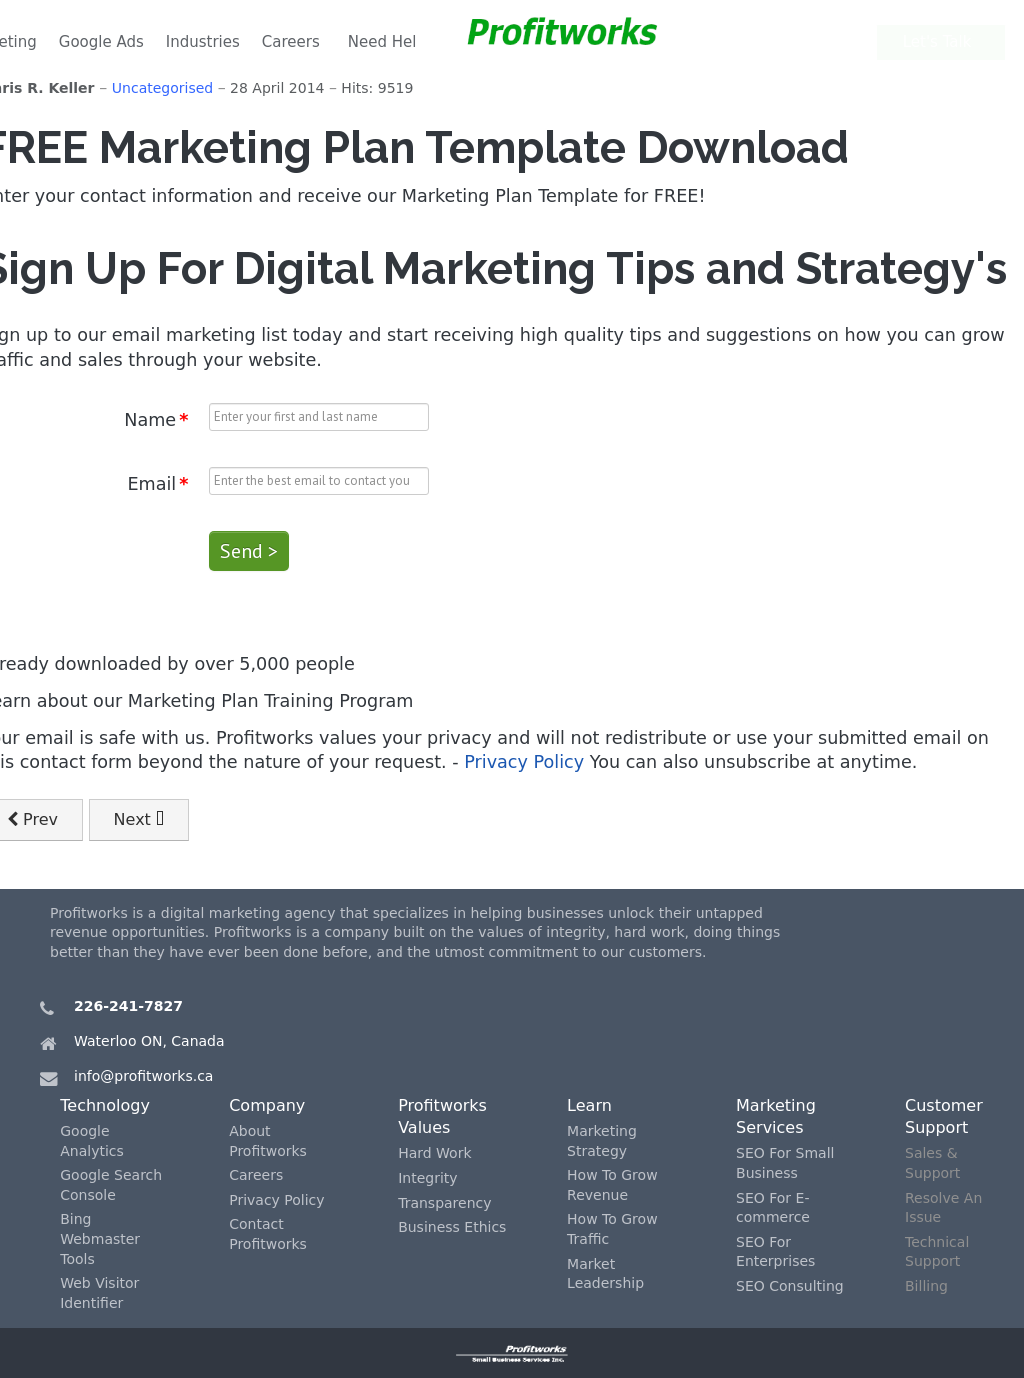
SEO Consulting (790, 1286)
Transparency (444, 1203)
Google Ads (101, 42)
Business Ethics (452, 1227)
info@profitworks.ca (143, 1076)
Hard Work (434, 1153)
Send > (249, 551)
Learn (589, 1105)
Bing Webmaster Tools (100, 1238)
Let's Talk (943, 42)
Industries (203, 42)
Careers (291, 42)
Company (267, 1105)
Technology (105, 1105)
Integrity (427, 1178)
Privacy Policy (524, 762)
